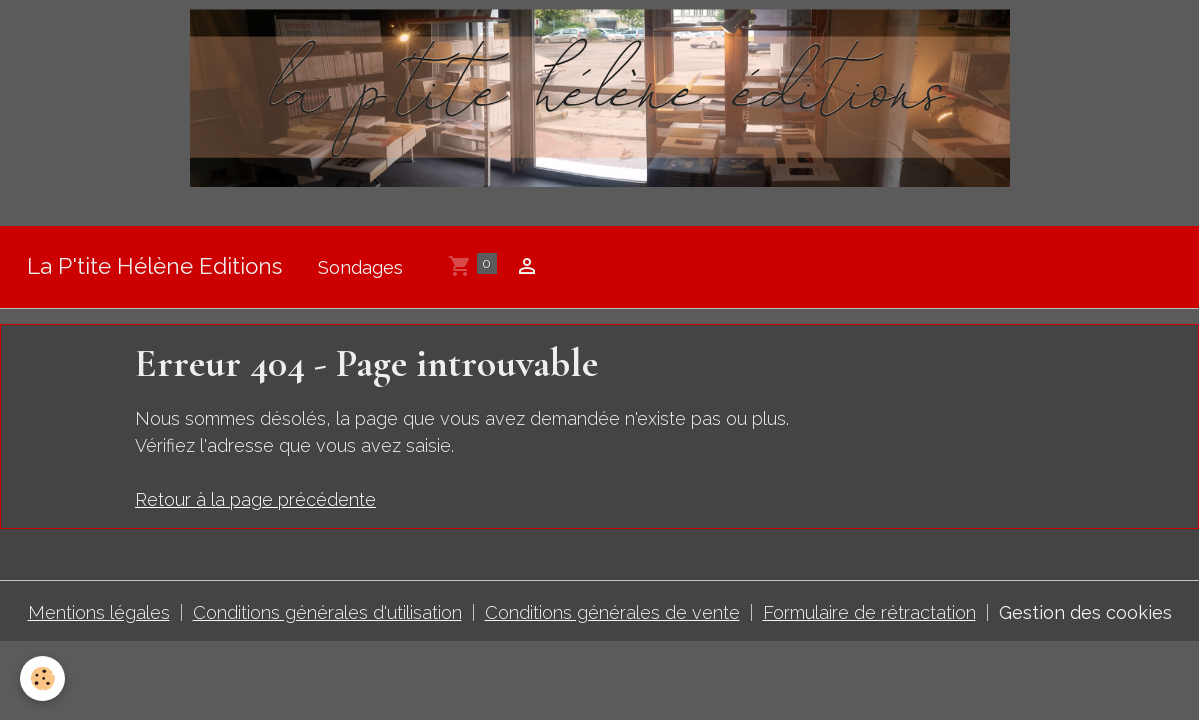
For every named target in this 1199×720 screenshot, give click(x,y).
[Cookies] (42, 678)
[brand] (154, 267)
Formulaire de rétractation (869, 612)
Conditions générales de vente (612, 612)
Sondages (360, 267)
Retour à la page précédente (255, 499)
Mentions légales (99, 612)
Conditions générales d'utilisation (327, 612)
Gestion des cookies (1085, 612)
